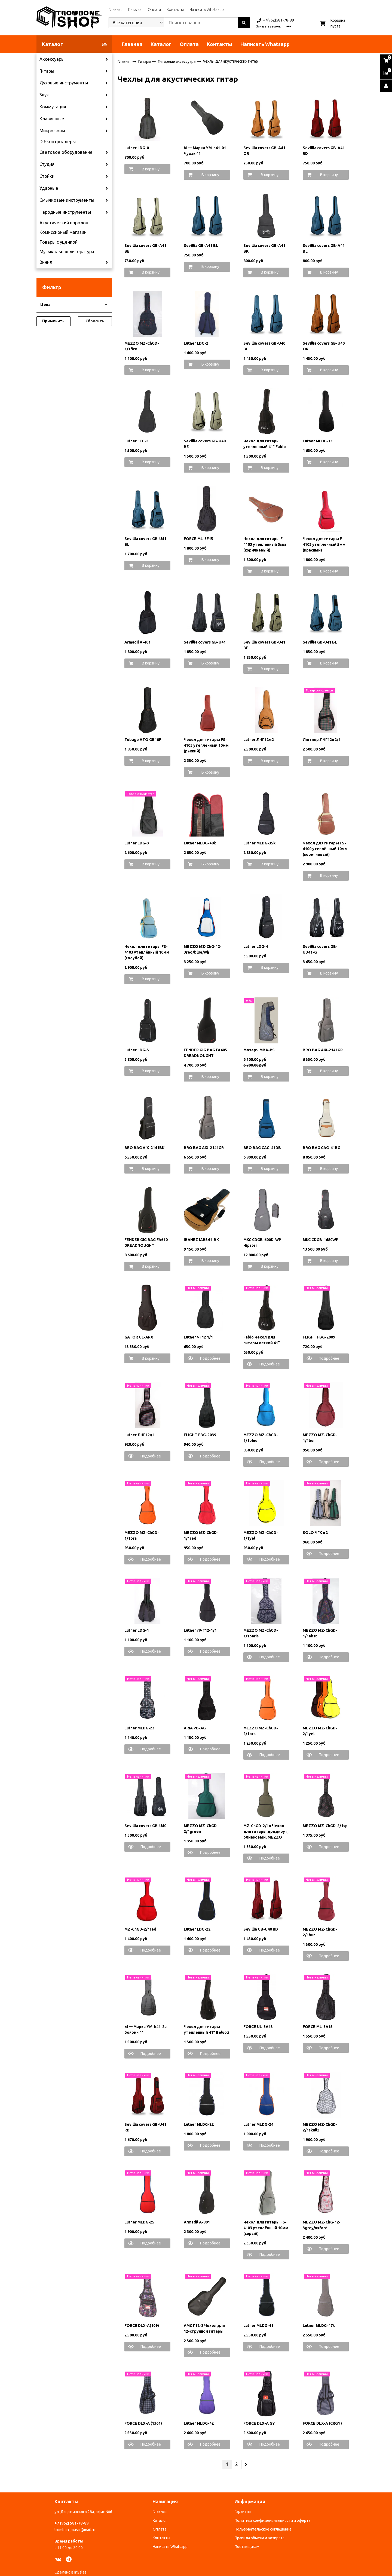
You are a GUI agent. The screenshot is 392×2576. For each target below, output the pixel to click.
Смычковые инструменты (66, 200)
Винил (45, 262)
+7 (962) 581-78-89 (71, 2523)
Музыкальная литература (66, 251)
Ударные (48, 188)
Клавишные (51, 118)
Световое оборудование (66, 152)
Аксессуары (52, 59)
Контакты (175, 9)
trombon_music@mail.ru (74, 2530)
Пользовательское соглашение (263, 2529)
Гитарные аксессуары (177, 61)
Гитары (46, 71)
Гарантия (243, 2511)
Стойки (46, 176)
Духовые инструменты (63, 82)
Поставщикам (247, 2546)
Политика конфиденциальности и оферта (272, 2520)
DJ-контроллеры (57, 141)
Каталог (135, 9)
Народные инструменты (65, 212)
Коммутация (52, 106)
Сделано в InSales (70, 2572)
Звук (44, 94)
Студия (46, 164)
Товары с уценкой (58, 242)
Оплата (154, 9)
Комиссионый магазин (63, 232)
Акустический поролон (63, 222)
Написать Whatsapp (206, 9)
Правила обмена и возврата (259, 2538)
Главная (115, 9)
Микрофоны (52, 130)
